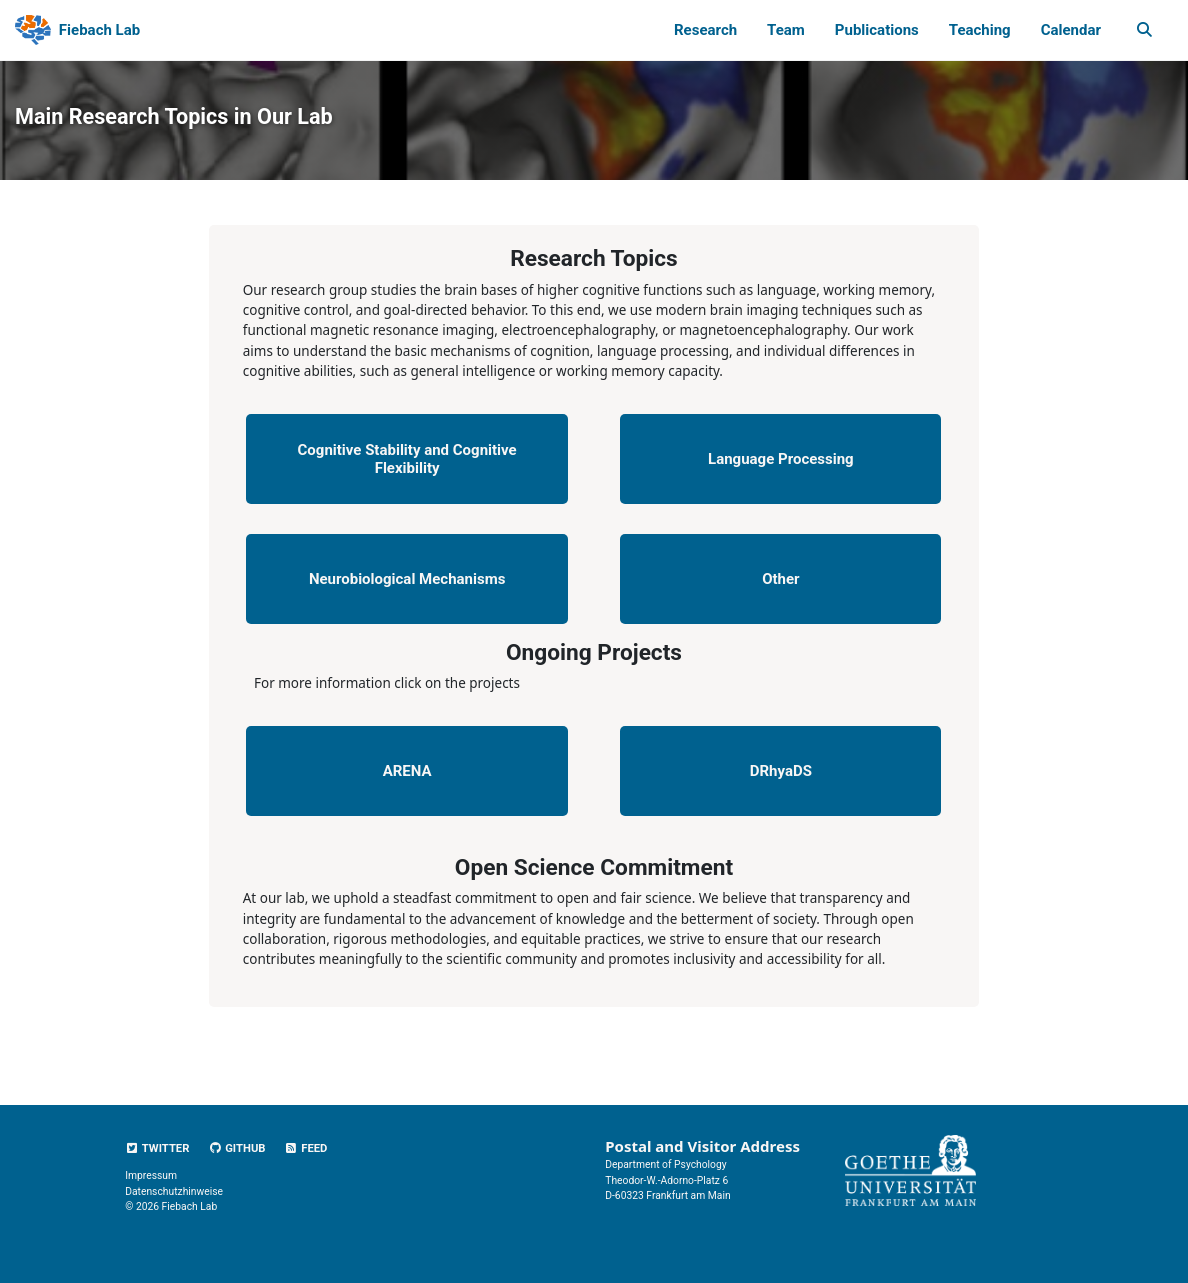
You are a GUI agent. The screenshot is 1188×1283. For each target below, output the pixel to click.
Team (786, 30)
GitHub (236, 1148)
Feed (305, 1148)
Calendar (1071, 30)
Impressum (151, 1175)
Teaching (980, 30)
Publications (877, 30)
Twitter (157, 1148)
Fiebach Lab (99, 30)
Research (705, 30)
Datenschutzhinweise (174, 1191)
